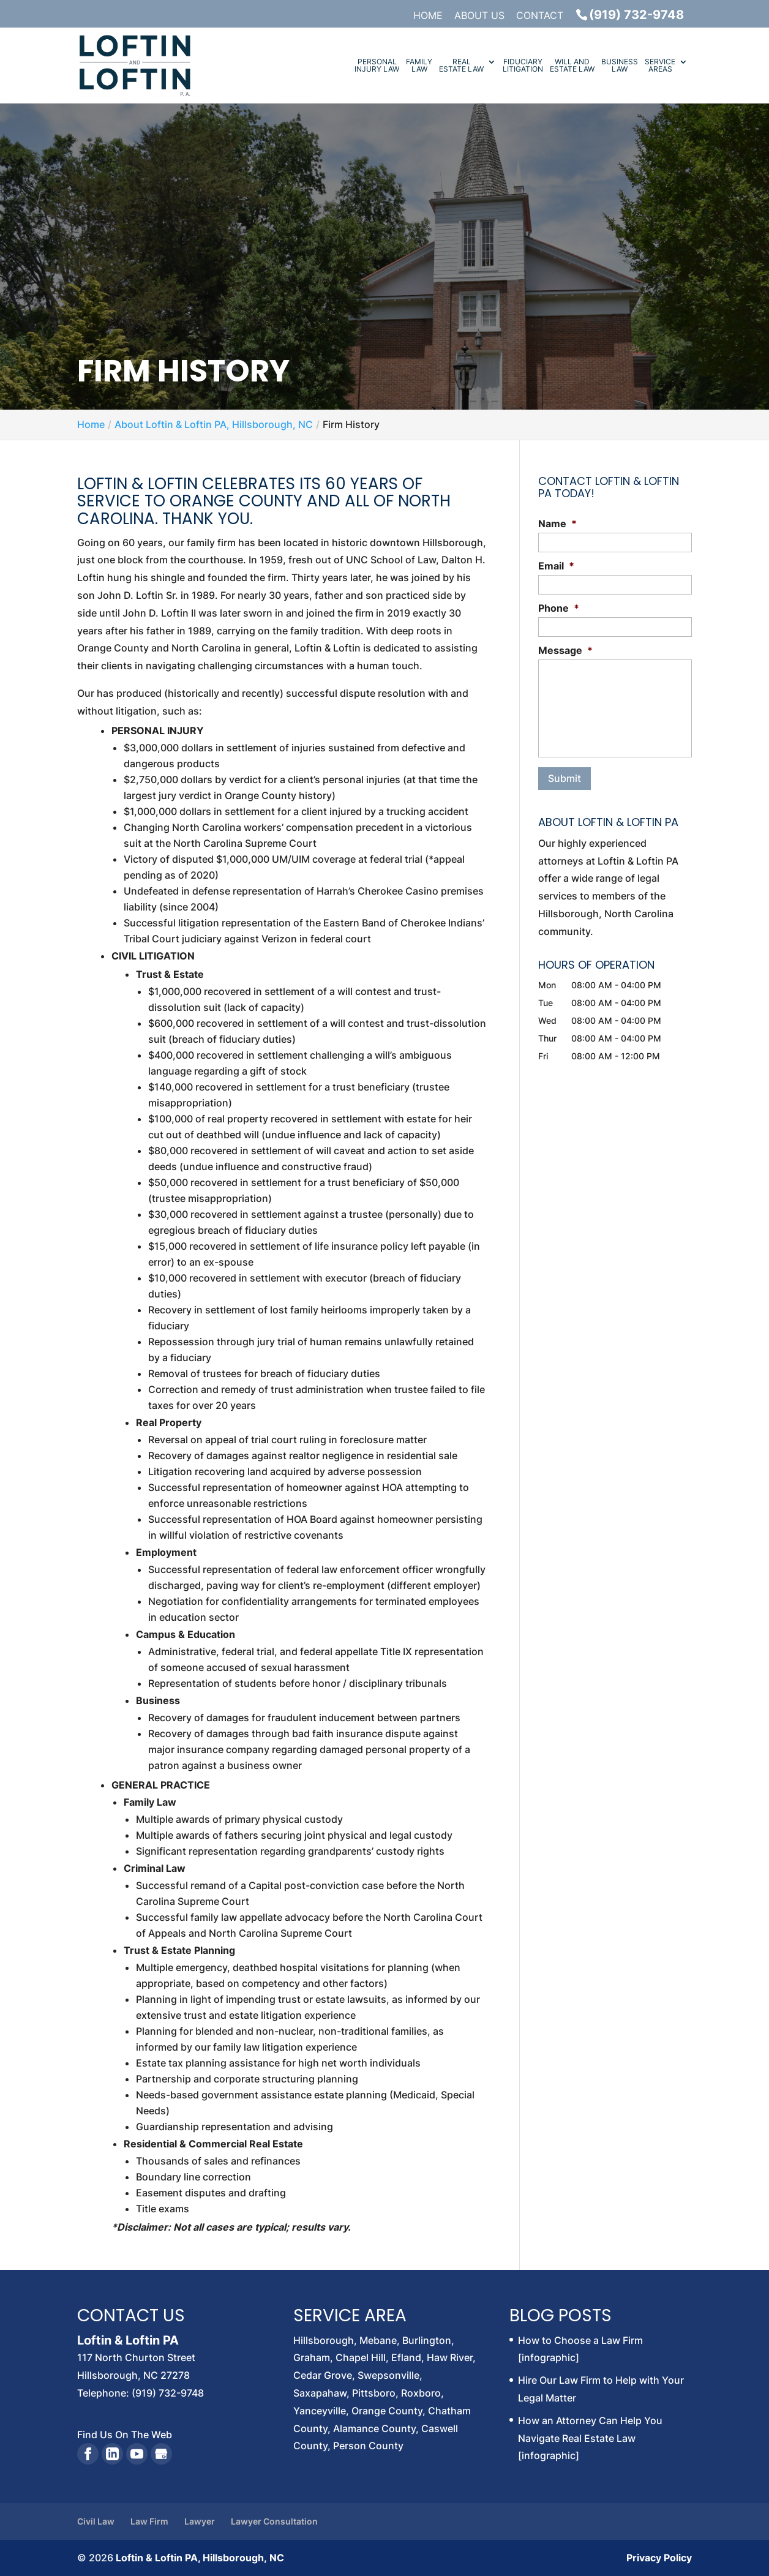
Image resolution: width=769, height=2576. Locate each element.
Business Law (619, 65)
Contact (539, 15)
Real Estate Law (461, 65)
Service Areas (660, 65)
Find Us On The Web (124, 2434)
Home (428, 15)
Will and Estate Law (572, 65)
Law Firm (149, 2521)
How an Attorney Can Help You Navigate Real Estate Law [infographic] (590, 2438)
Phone (558, 608)
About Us (479, 15)
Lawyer (199, 2521)
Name (557, 523)
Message (565, 650)
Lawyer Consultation (274, 2521)
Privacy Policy (659, 2558)
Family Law (419, 65)
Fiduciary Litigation (523, 65)
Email (556, 566)
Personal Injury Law (376, 65)
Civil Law (95, 2521)
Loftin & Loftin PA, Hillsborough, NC (200, 2558)
